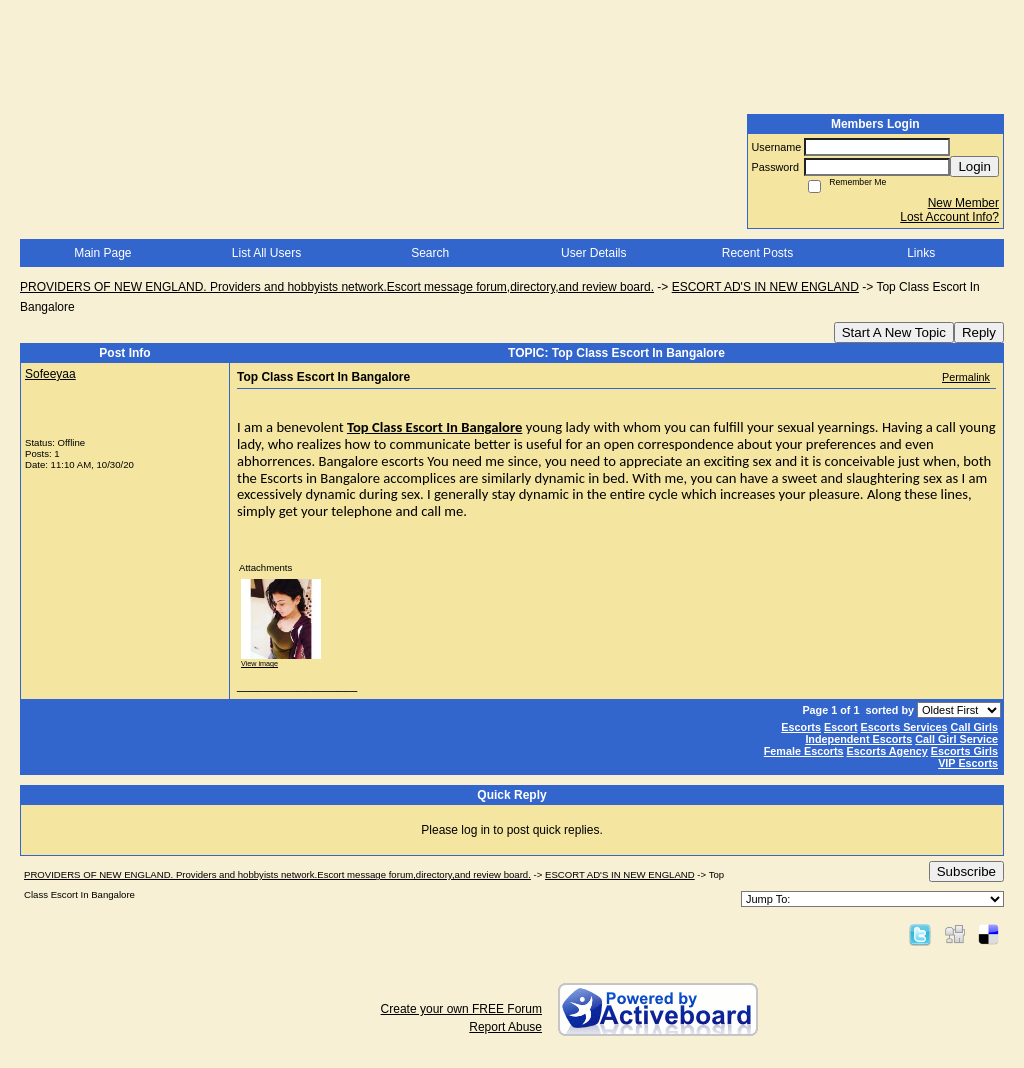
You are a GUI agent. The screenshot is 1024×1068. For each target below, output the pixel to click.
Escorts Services (904, 727)
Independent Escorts (858, 739)
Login (974, 166)
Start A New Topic (894, 332)
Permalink (966, 377)
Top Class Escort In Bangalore (434, 427)
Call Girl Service (956, 739)
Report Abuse (505, 1027)
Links (921, 253)
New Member (963, 203)
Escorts (801, 727)
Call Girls (974, 727)
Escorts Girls (964, 751)
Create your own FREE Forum (461, 1009)
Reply (979, 332)
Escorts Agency (887, 751)
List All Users (266, 253)
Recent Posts (757, 253)
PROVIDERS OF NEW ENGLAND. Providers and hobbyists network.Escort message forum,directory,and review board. (337, 287)
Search (430, 253)
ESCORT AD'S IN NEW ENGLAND (765, 287)
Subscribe (966, 871)
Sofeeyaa (50, 374)
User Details (593, 253)
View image (259, 663)
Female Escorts (804, 751)
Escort (841, 727)
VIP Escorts (968, 763)
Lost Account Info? (949, 217)
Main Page (102, 253)
